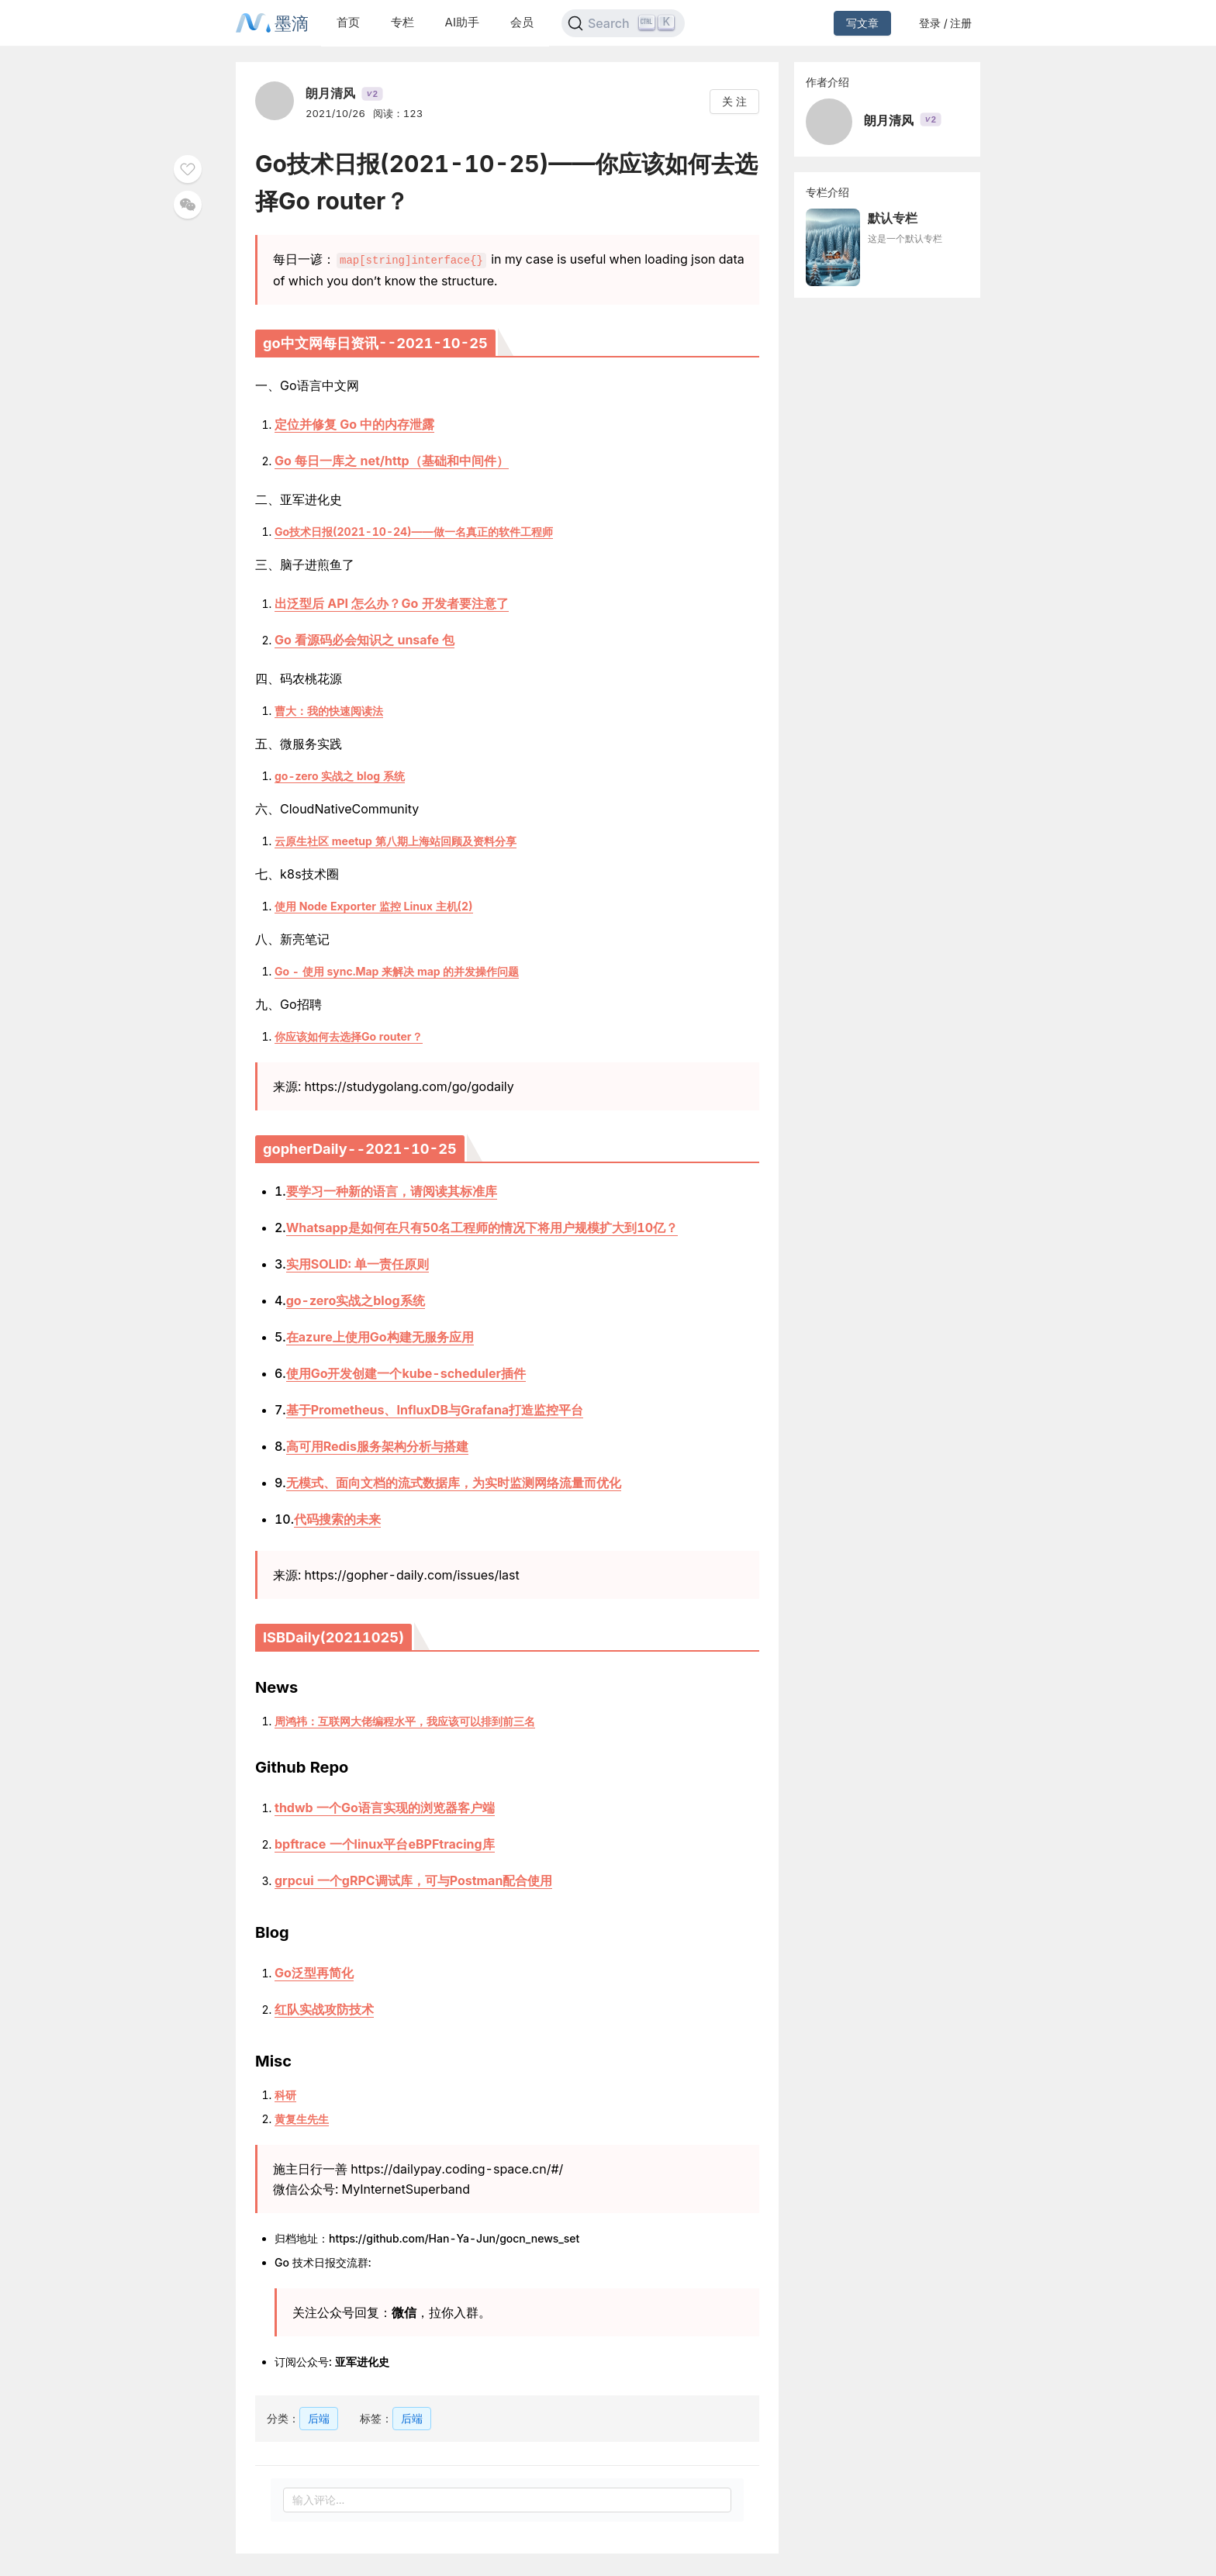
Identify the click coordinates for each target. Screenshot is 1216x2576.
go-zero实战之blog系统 (355, 1299)
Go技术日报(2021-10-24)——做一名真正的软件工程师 (414, 530)
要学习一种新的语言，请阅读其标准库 (391, 1190)
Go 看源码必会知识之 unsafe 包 (364, 639)
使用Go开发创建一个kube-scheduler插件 (406, 1372)
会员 (522, 22)
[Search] (623, 23)
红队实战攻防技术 (324, 2008)
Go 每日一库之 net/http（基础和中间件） (392, 460)
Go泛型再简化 (314, 1972)
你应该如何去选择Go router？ (349, 1035)
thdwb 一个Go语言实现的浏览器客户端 (385, 1807)
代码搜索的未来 (337, 1518)
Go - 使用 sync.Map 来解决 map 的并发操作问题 (397, 970)
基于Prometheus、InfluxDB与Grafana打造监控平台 (434, 1409)
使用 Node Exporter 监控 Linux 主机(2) (374, 905)
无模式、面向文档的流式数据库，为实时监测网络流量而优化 (453, 1482)
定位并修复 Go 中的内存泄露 (354, 423)
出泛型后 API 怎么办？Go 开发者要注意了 (392, 602)
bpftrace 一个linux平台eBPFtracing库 (385, 1843)
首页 (348, 22)
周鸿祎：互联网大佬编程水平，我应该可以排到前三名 (405, 1720)
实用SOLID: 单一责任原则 (358, 1263)
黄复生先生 (302, 2118)
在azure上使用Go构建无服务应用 (380, 1336)
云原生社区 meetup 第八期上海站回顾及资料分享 (395, 840)
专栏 (402, 22)
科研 (285, 2094)
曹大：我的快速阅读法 (329, 710)
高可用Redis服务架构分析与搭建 (377, 1445)
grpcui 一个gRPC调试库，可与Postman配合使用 (413, 1879)
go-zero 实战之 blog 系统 (340, 775)
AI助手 (462, 22)
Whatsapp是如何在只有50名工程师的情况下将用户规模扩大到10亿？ (482, 1226)
